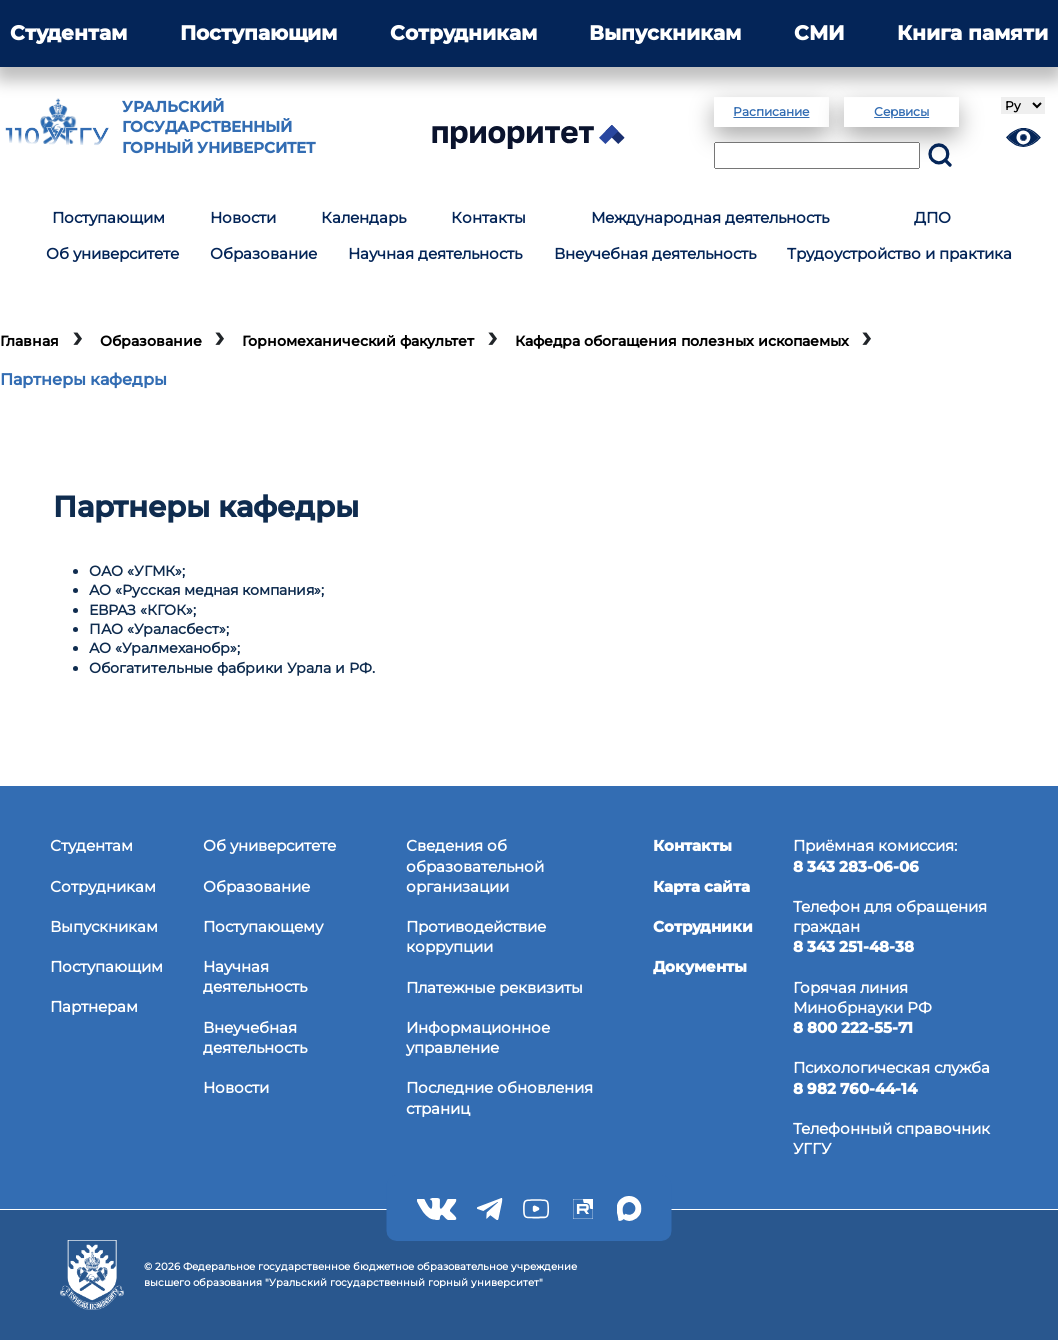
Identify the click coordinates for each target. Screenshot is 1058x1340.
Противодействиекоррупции (476, 936)
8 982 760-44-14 (855, 1088)
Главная (29, 341)
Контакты (488, 217)
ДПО (932, 217)
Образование (263, 253)
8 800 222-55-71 (853, 1027)
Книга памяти (972, 33)
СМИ (819, 33)
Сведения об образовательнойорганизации (475, 866)
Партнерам (94, 1006)
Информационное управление (478, 1037)
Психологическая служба (891, 1067)
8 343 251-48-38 (853, 946)
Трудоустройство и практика (899, 253)
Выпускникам (665, 33)
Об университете (112, 253)
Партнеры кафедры (83, 379)
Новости (243, 217)
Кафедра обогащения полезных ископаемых (682, 341)
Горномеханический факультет (358, 341)
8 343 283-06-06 (856, 866)
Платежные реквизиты (494, 987)
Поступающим (258, 33)
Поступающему (263, 926)
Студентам (68, 33)
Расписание (771, 111)
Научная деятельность (435, 253)
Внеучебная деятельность (655, 253)
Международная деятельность (710, 217)
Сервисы (901, 111)
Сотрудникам (463, 33)
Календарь (363, 217)
